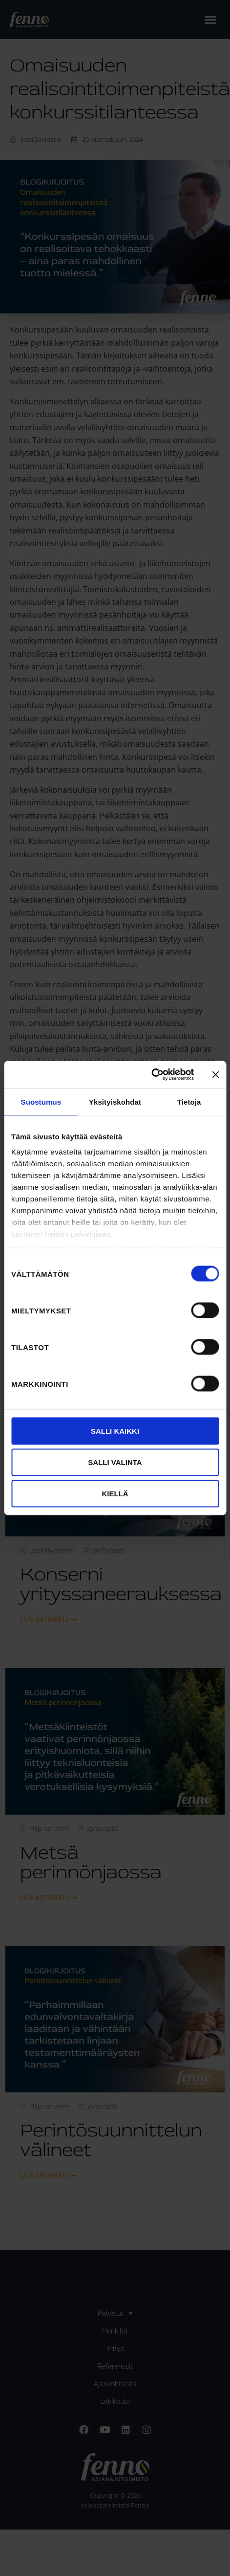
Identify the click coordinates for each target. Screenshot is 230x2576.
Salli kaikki (115, 1430)
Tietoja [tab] (189, 1101)
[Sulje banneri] (215, 1074)
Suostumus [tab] (41, 1101)
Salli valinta (115, 1462)
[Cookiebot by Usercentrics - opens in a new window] (151, 1074)
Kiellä (115, 1493)
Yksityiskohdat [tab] (115, 1101)
